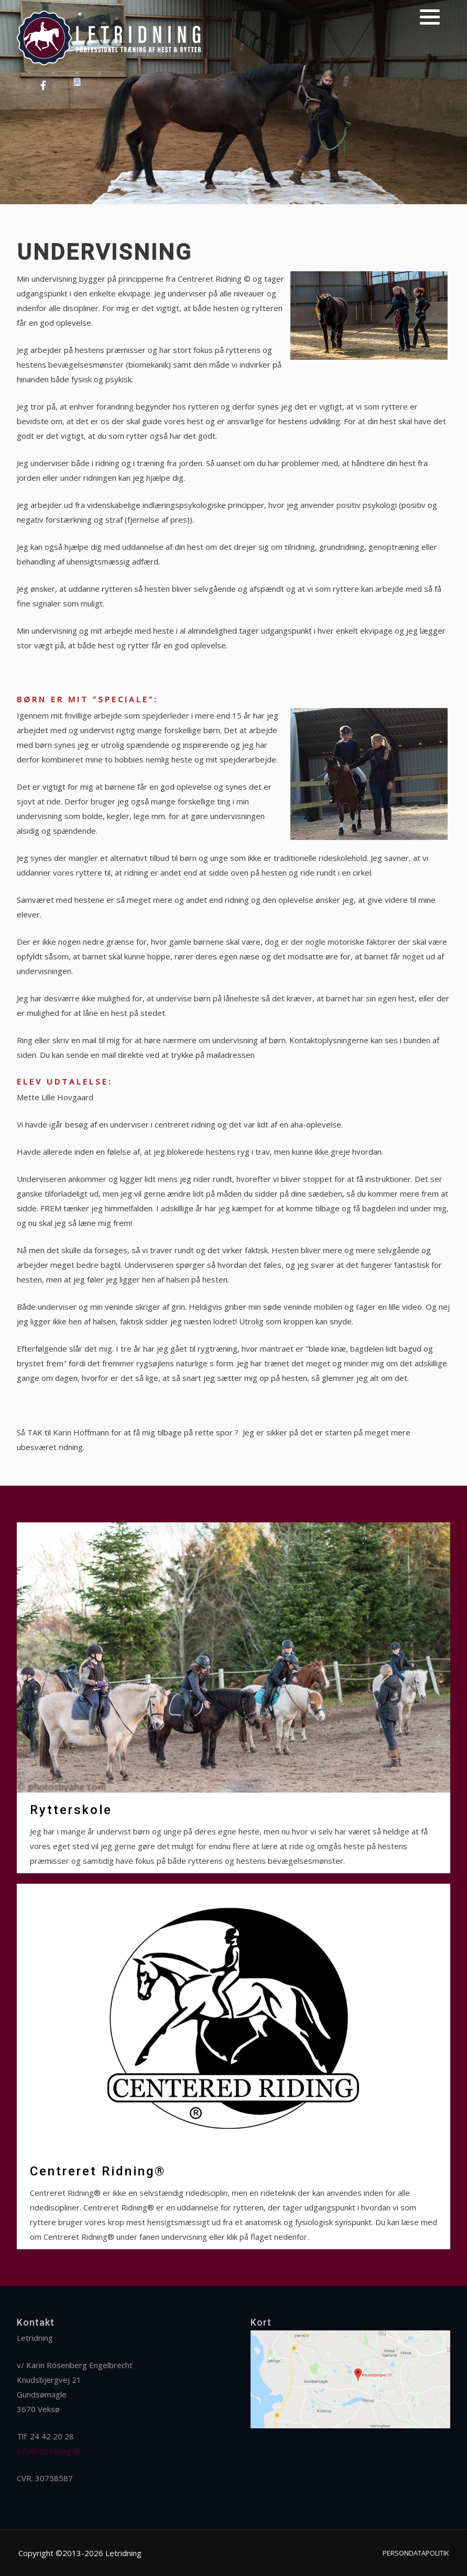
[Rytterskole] (233, 1697)
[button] (430, 16)
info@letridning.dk (49, 2451)
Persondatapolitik (416, 2553)
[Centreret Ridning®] (233, 2066)
